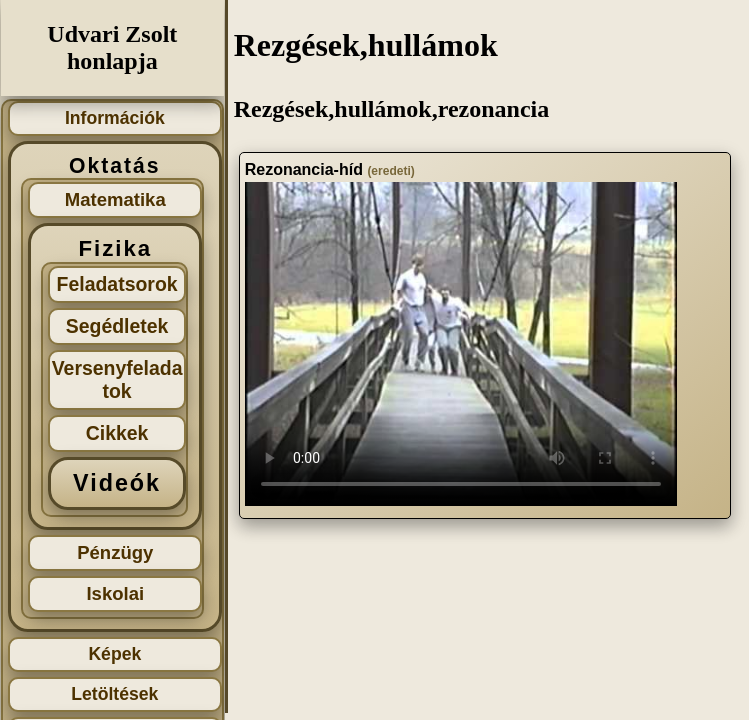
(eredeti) (390, 171)
